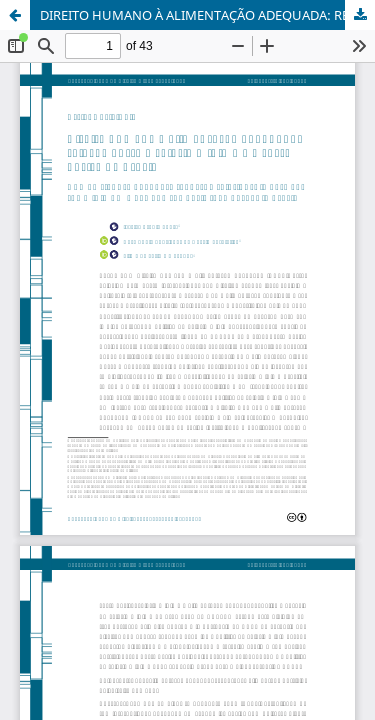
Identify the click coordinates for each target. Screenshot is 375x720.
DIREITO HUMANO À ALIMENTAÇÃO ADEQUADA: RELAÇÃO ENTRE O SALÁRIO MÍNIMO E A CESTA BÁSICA (207, 15)
